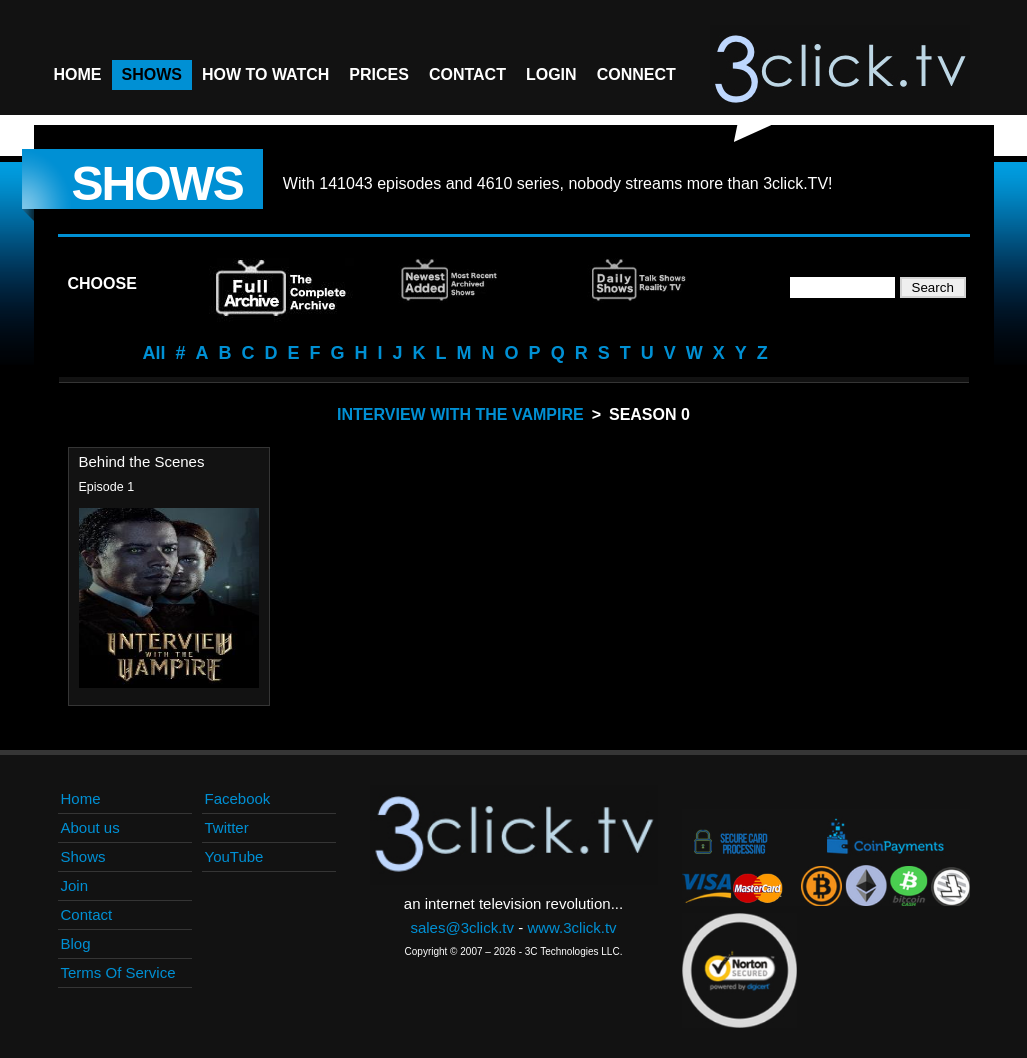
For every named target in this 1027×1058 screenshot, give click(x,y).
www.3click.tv (571, 927)
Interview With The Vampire (460, 414)
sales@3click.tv (462, 927)
